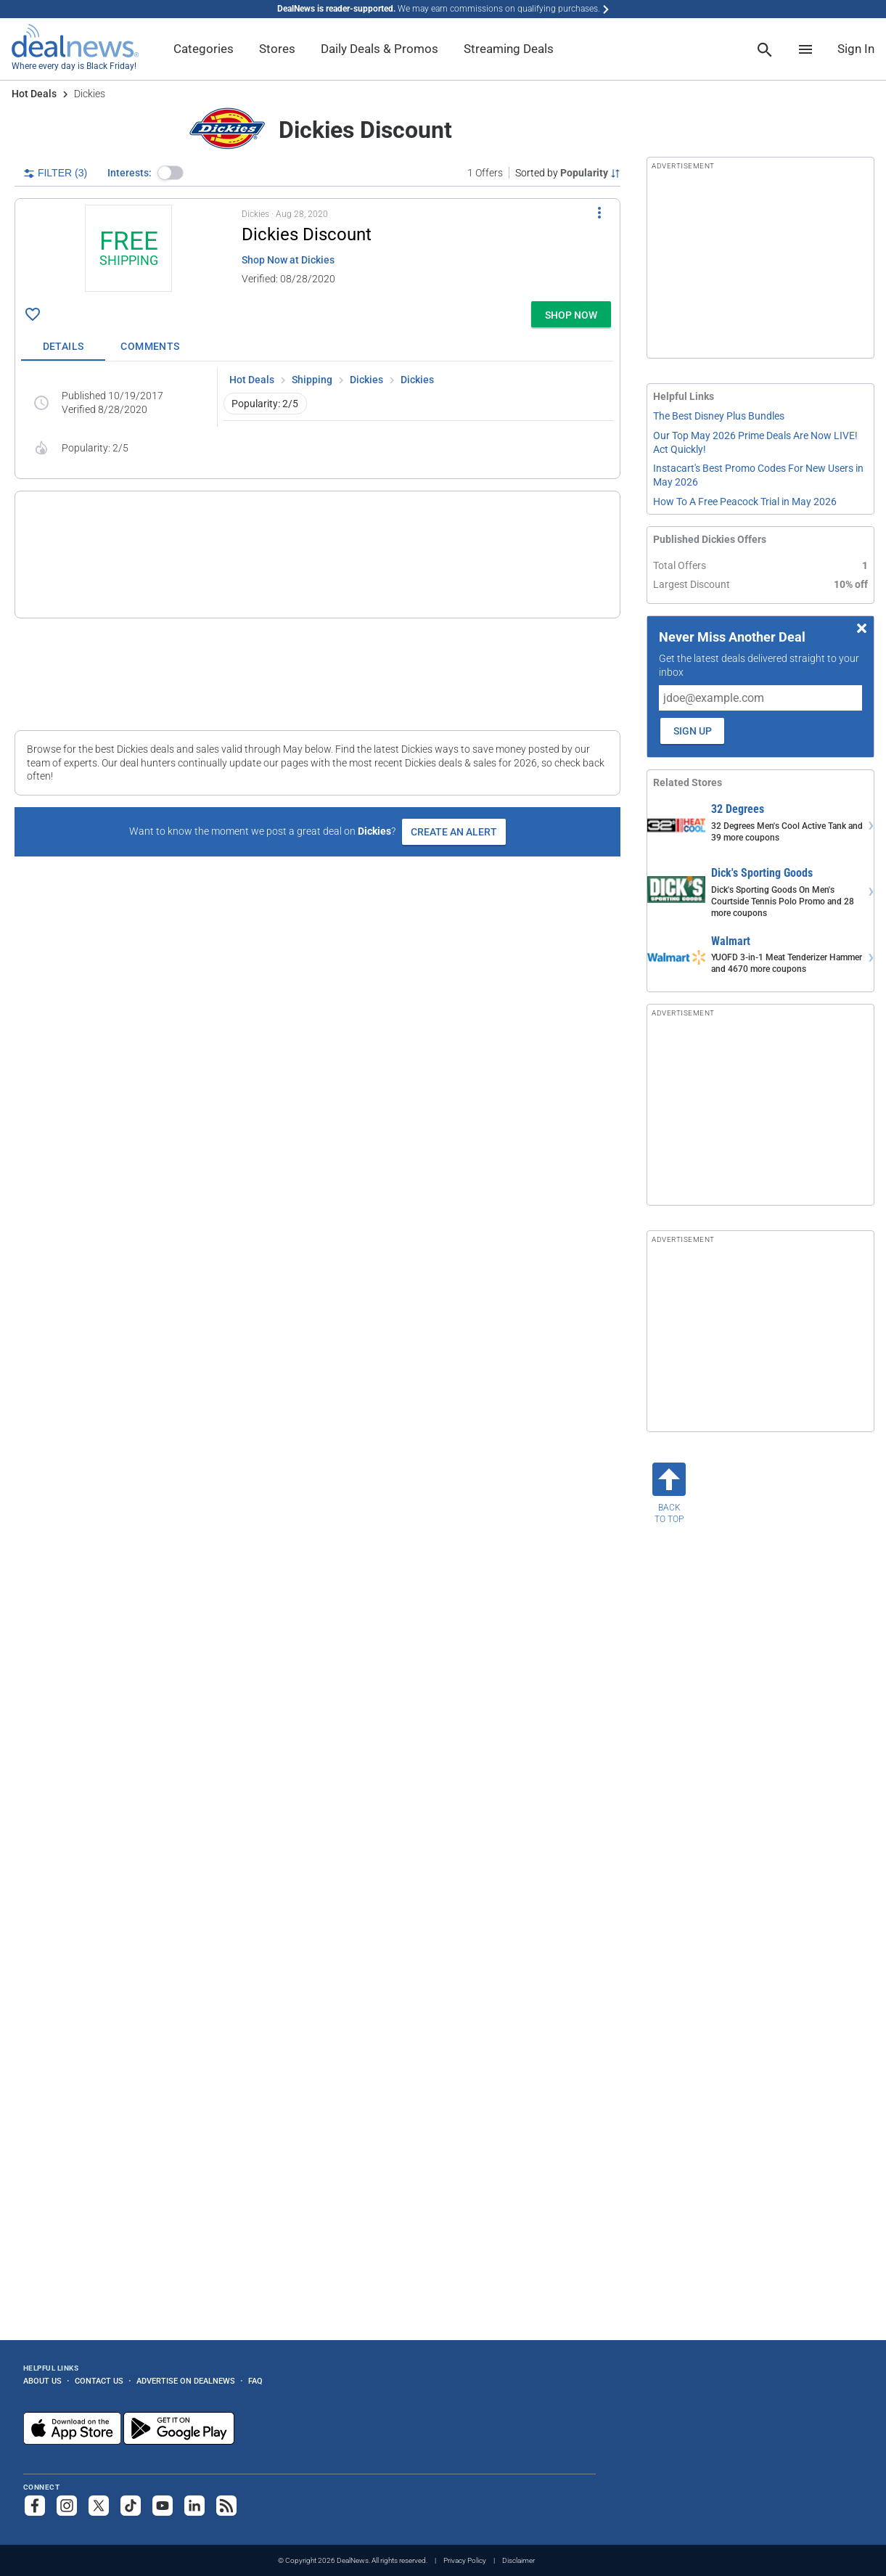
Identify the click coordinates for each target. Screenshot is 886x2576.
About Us (42, 2381)
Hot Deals (34, 93)
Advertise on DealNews (185, 2381)
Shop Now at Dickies (288, 260)
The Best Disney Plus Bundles (718, 416)
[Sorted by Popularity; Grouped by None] (567, 173)
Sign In (855, 48)
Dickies (366, 379)
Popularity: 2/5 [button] (264, 403)
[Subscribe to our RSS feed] (226, 2505)
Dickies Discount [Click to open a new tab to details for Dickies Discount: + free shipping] (307, 234)
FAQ (255, 2381)
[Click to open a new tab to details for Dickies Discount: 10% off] (76, 554)
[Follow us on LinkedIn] (194, 2505)
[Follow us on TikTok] (130, 2505)
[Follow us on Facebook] (34, 2505)
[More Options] (599, 212)
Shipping (312, 379)
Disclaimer (518, 2560)
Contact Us (99, 2381)
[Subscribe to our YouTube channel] (162, 2505)
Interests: (129, 173)
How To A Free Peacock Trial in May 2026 (745, 501)
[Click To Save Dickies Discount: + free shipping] (32, 314)
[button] (170, 172)
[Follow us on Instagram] (66, 2505)
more (499, 604)
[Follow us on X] (98, 2505)
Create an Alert (454, 832)
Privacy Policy (464, 2560)
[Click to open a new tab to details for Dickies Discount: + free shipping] (128, 250)
